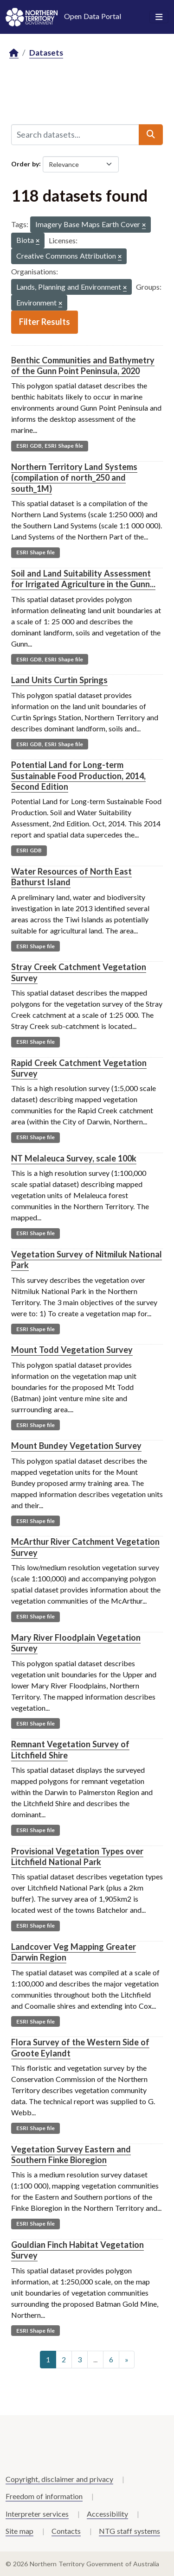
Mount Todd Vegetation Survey (72, 1350)
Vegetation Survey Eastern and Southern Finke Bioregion (71, 2154)
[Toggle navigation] (158, 17)
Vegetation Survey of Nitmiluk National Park (86, 1259)
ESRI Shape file (35, 552)
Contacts (66, 2530)
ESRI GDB (29, 850)
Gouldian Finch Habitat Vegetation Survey (77, 2250)
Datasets (46, 52)
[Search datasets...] (75, 134)
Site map (19, 2530)
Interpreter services (37, 2513)
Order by (25, 163)
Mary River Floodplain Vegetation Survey (76, 1642)
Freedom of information (44, 2496)
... (95, 2359)
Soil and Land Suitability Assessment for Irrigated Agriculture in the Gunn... (83, 578)
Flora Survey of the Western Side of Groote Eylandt (80, 2047)
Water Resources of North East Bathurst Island (71, 876)
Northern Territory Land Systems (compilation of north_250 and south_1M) (74, 478)
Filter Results (44, 322)
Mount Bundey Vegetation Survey (76, 1445)
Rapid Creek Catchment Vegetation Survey (79, 1068)
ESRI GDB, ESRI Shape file (49, 445)
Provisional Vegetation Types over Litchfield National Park (77, 1856)
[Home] (14, 53)
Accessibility (107, 2513)
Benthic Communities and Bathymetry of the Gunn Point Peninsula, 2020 (83, 365)
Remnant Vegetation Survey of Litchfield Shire (70, 1749)
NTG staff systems (129, 2530)
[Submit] (151, 134)
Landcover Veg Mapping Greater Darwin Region (73, 1952)
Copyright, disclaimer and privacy (59, 2478)
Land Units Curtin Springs (59, 680)
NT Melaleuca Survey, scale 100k (73, 1158)
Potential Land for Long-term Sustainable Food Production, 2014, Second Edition (78, 776)
